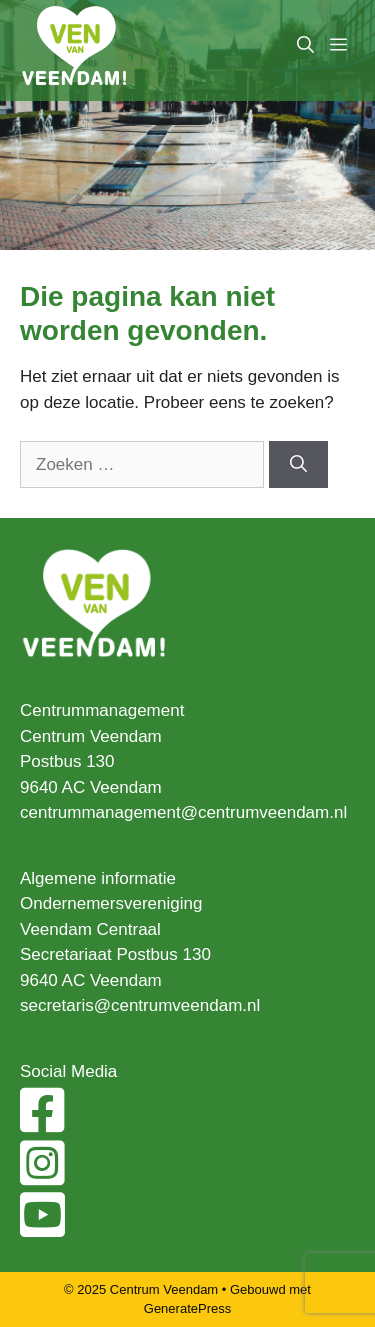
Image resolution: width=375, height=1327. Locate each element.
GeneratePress (187, 1308)
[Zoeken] (298, 465)
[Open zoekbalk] (305, 45)
